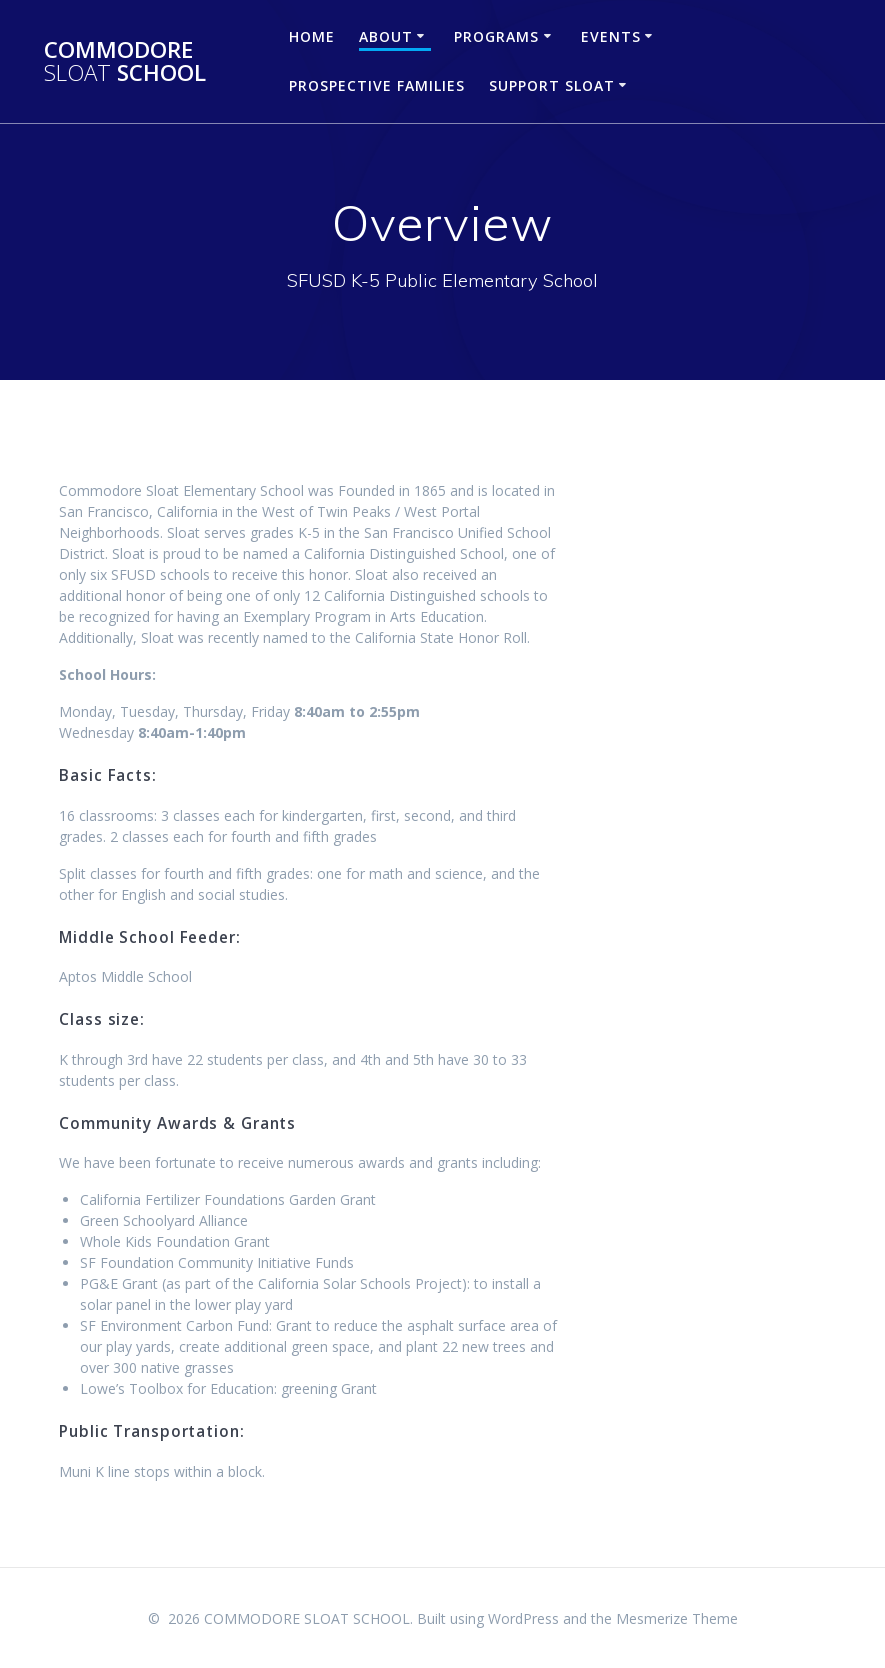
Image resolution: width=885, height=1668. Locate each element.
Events (611, 36)
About (386, 36)
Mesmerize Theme (677, 1618)
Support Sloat (552, 85)
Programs (496, 36)
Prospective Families (377, 85)
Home (312, 36)
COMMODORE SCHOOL (125, 61)
